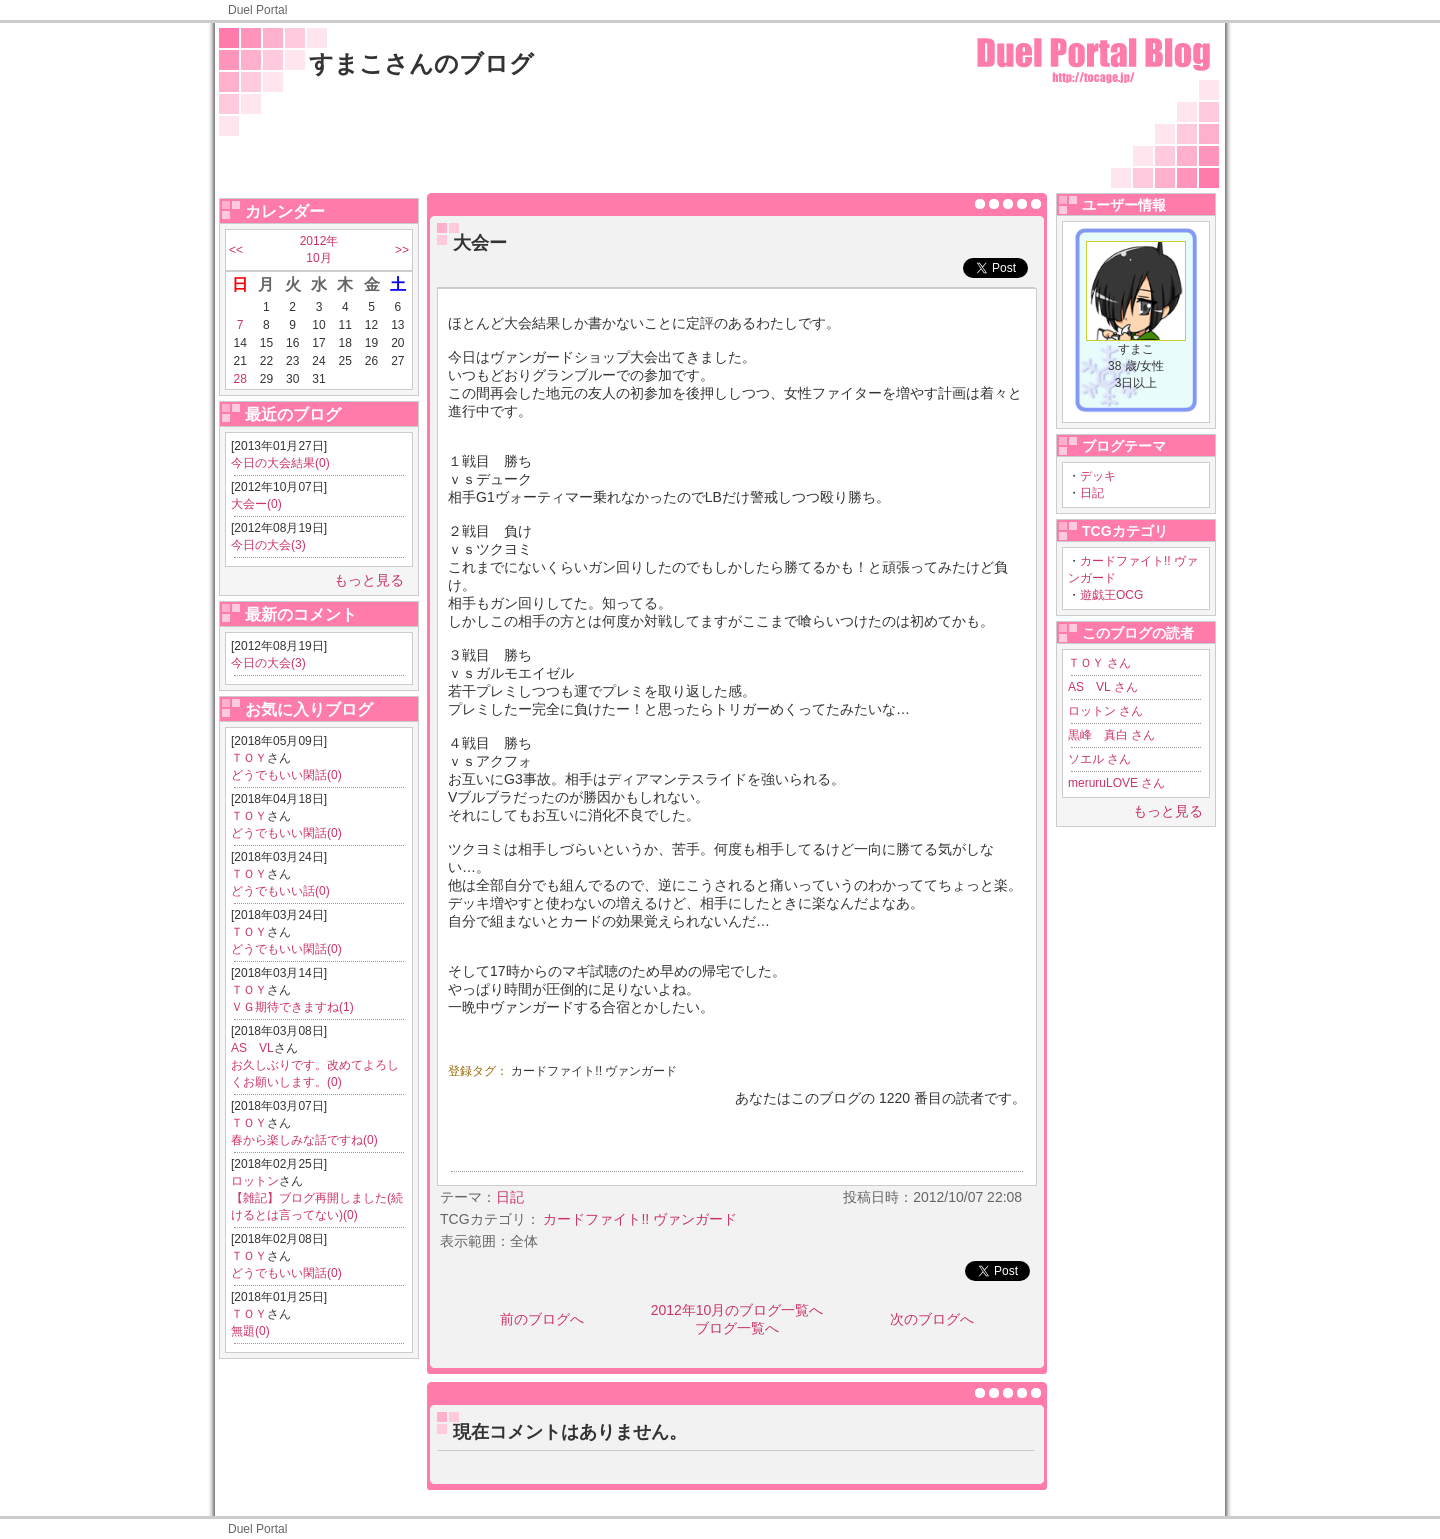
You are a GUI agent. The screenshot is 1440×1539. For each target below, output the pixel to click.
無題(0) (250, 1331)
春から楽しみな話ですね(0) (304, 1140)
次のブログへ (932, 1319)
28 (239, 379)
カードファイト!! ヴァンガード (594, 1071)
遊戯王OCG (1111, 595)
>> (402, 250)
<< (236, 250)
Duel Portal (257, 10)
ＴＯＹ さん (1099, 663)
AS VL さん (1103, 687)
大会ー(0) (256, 504)
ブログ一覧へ (737, 1328)
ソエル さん (1099, 759)
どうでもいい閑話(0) (286, 775)
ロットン (255, 1181)
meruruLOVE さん (1116, 783)
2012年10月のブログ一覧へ (737, 1310)
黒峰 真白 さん (1111, 735)
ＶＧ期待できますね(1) (292, 1007)
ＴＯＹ (249, 758)
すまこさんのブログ (421, 63)
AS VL (252, 1048)
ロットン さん (1105, 711)
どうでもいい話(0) (280, 891)
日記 (1092, 493)
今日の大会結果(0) (280, 463)
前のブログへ (542, 1319)
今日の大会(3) (268, 545)
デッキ (1098, 476)
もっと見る (369, 580)
